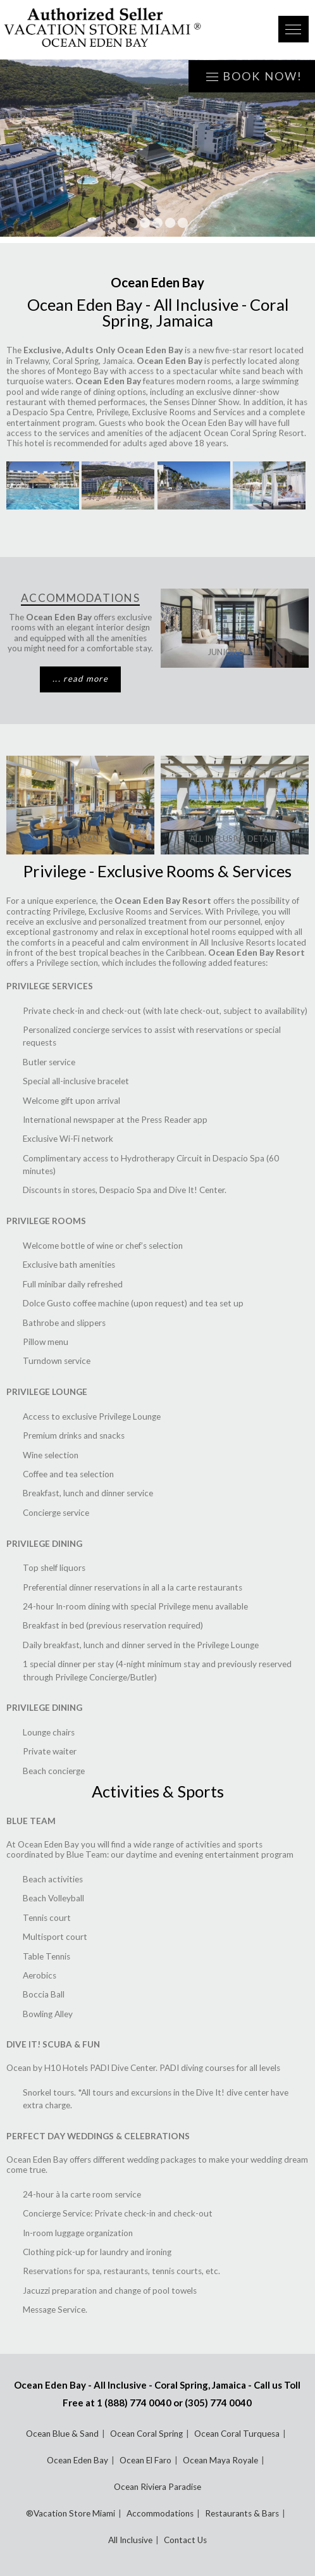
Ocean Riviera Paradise (157, 2487)
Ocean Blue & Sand (62, 2434)
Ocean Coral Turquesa (237, 2434)
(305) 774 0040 (218, 2402)
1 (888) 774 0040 (134, 2402)
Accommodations (160, 2513)
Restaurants (80, 839)
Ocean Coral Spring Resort (254, 433)
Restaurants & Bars (242, 2513)
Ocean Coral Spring (146, 2434)
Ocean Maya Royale (220, 2460)
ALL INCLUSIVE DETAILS (235, 839)
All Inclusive (130, 2540)
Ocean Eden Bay (77, 2460)
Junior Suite (234, 652)
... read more (80, 678)
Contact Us (185, 2540)
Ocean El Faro (145, 2460)
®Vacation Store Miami (70, 2513)
